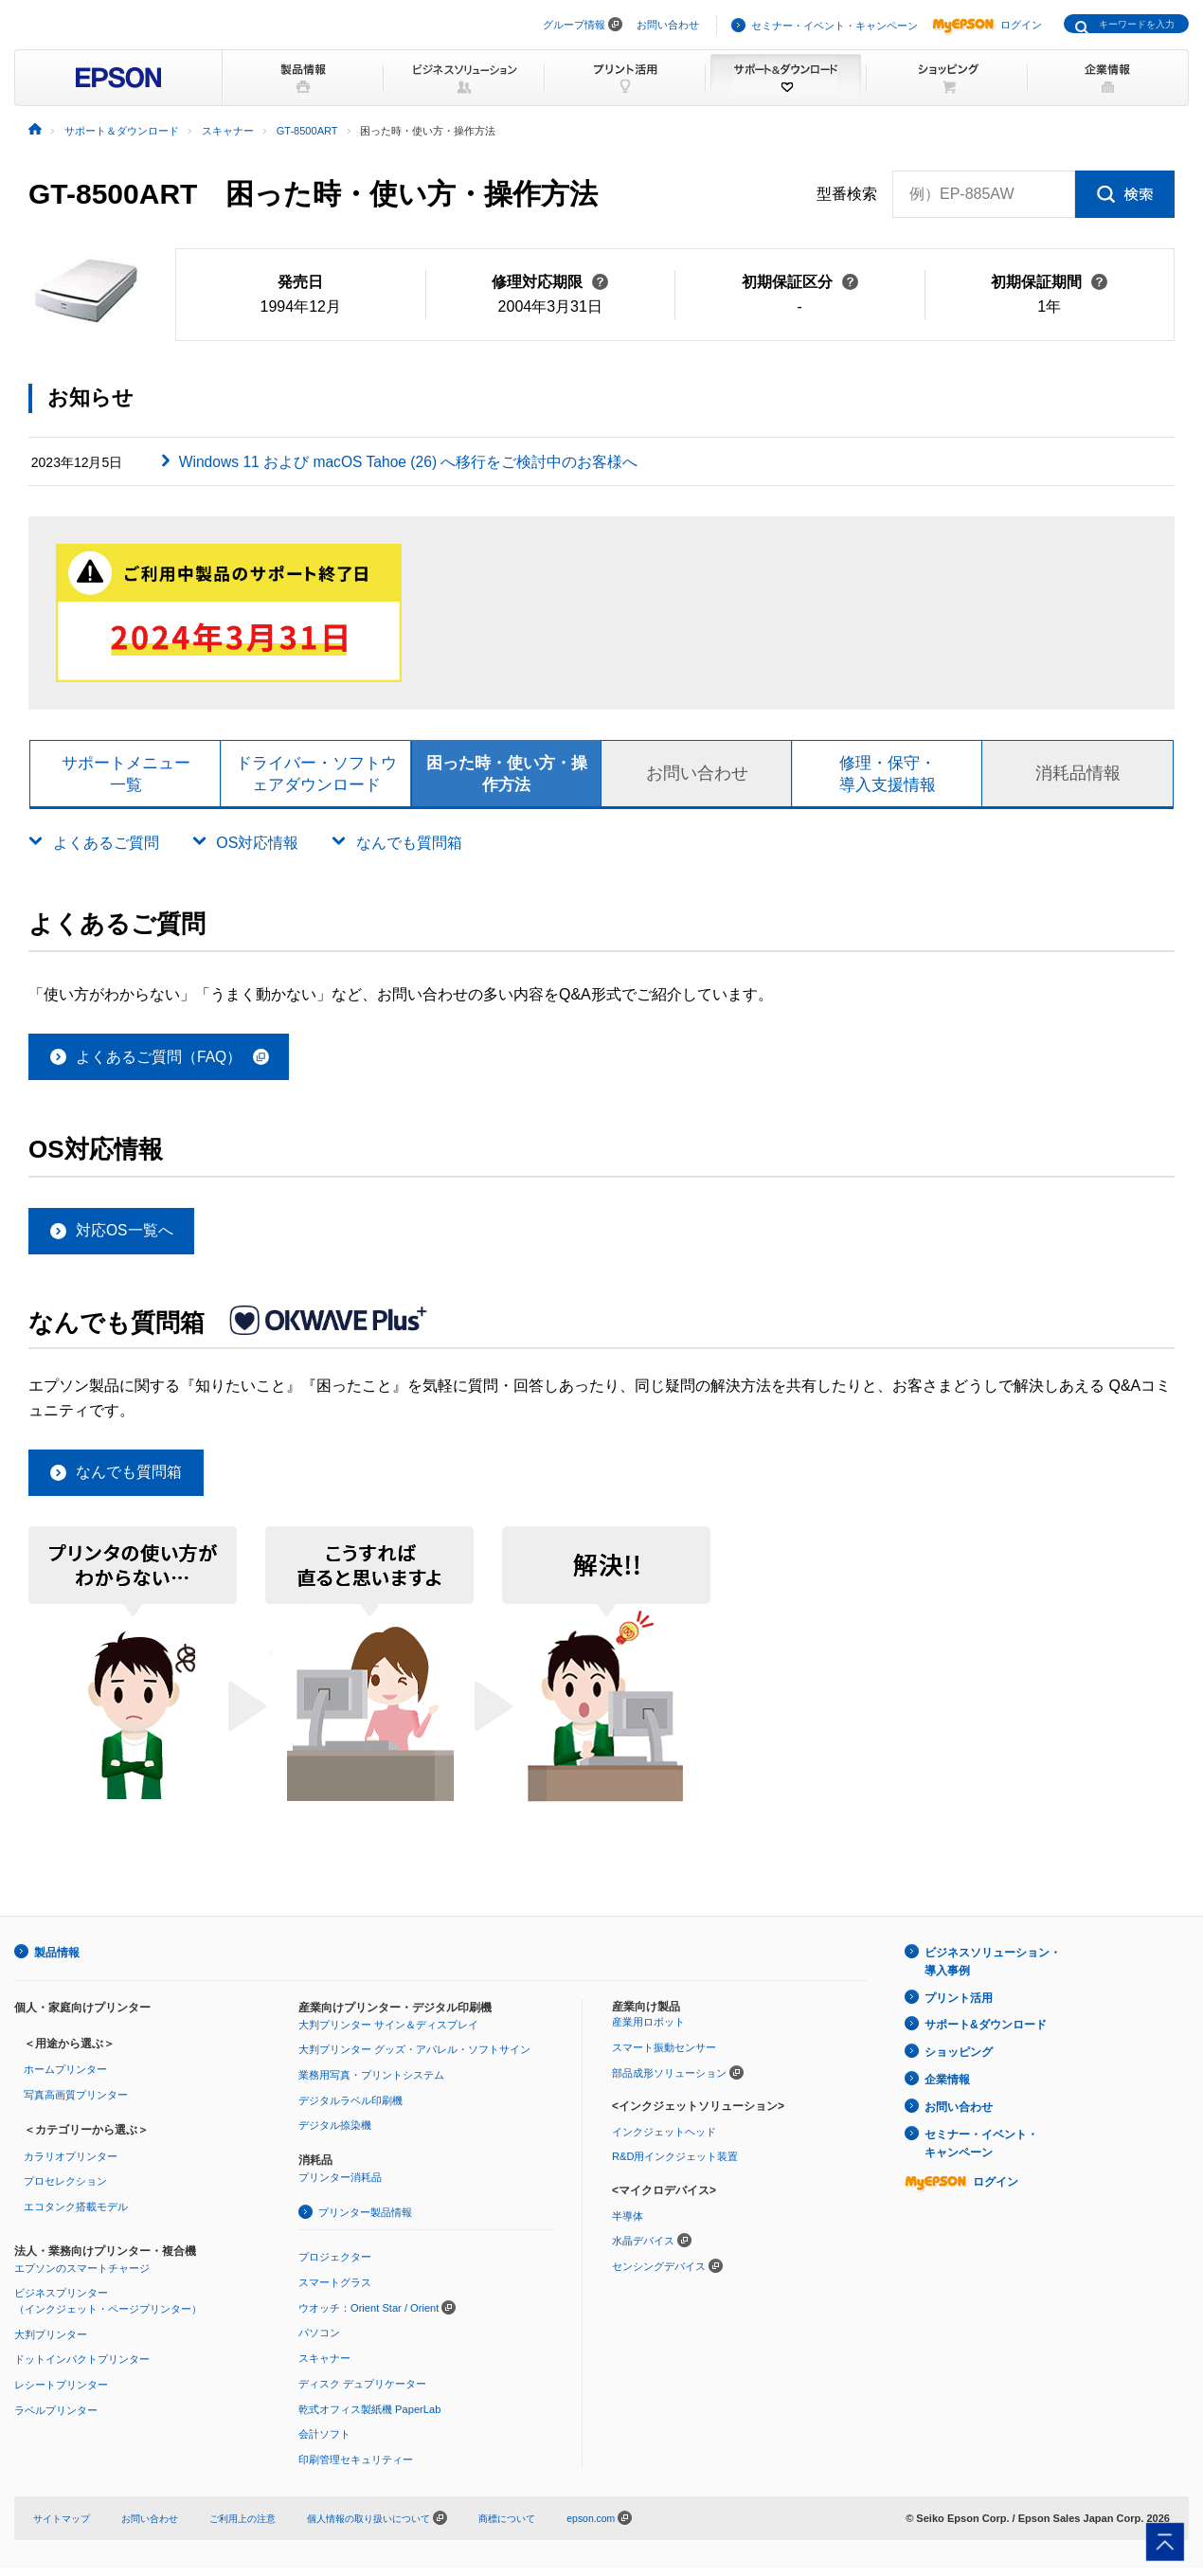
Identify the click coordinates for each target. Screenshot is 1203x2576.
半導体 (627, 2223)
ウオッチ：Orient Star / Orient (368, 2315)
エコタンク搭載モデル (76, 2215)
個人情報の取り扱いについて (401, 2525)
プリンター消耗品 (340, 2185)
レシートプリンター (61, 2392)
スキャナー (324, 2365)
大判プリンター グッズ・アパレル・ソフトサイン (414, 2057)
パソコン (319, 2341)
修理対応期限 (550, 282)
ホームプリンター (65, 2078)
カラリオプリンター (70, 2165)
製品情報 (57, 1961)
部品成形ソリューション (669, 2081)
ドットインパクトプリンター (82, 2367)
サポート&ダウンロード (986, 2031)
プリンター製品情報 (365, 2219)
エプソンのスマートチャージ (82, 2275)
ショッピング (959, 2057)
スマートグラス (334, 2291)
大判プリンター (50, 2342)
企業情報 (947, 2083)
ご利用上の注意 (257, 2525)
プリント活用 (959, 2004)
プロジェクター (334, 2265)
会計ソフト (324, 2441)
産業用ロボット (648, 2031)
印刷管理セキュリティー (355, 2467)
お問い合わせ (668, 24)
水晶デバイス (643, 2249)
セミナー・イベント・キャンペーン (834, 25)
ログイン (987, 24)
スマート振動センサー (664, 2056)
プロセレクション (65, 2189)
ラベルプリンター (56, 2417)
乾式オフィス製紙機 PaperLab (369, 2416)
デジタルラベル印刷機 (350, 2109)
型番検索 (847, 194)
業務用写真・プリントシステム (371, 2083)
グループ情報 (574, 24)
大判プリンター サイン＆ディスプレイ (388, 2033)
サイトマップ (64, 2525)
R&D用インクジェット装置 (675, 2165)
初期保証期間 (1049, 282)
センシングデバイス (659, 2274)
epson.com (628, 2525)
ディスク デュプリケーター (362, 2391)
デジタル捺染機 (334, 2133)
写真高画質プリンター (76, 2103)
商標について (540, 2525)
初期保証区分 (800, 282)
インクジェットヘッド (664, 2140)
